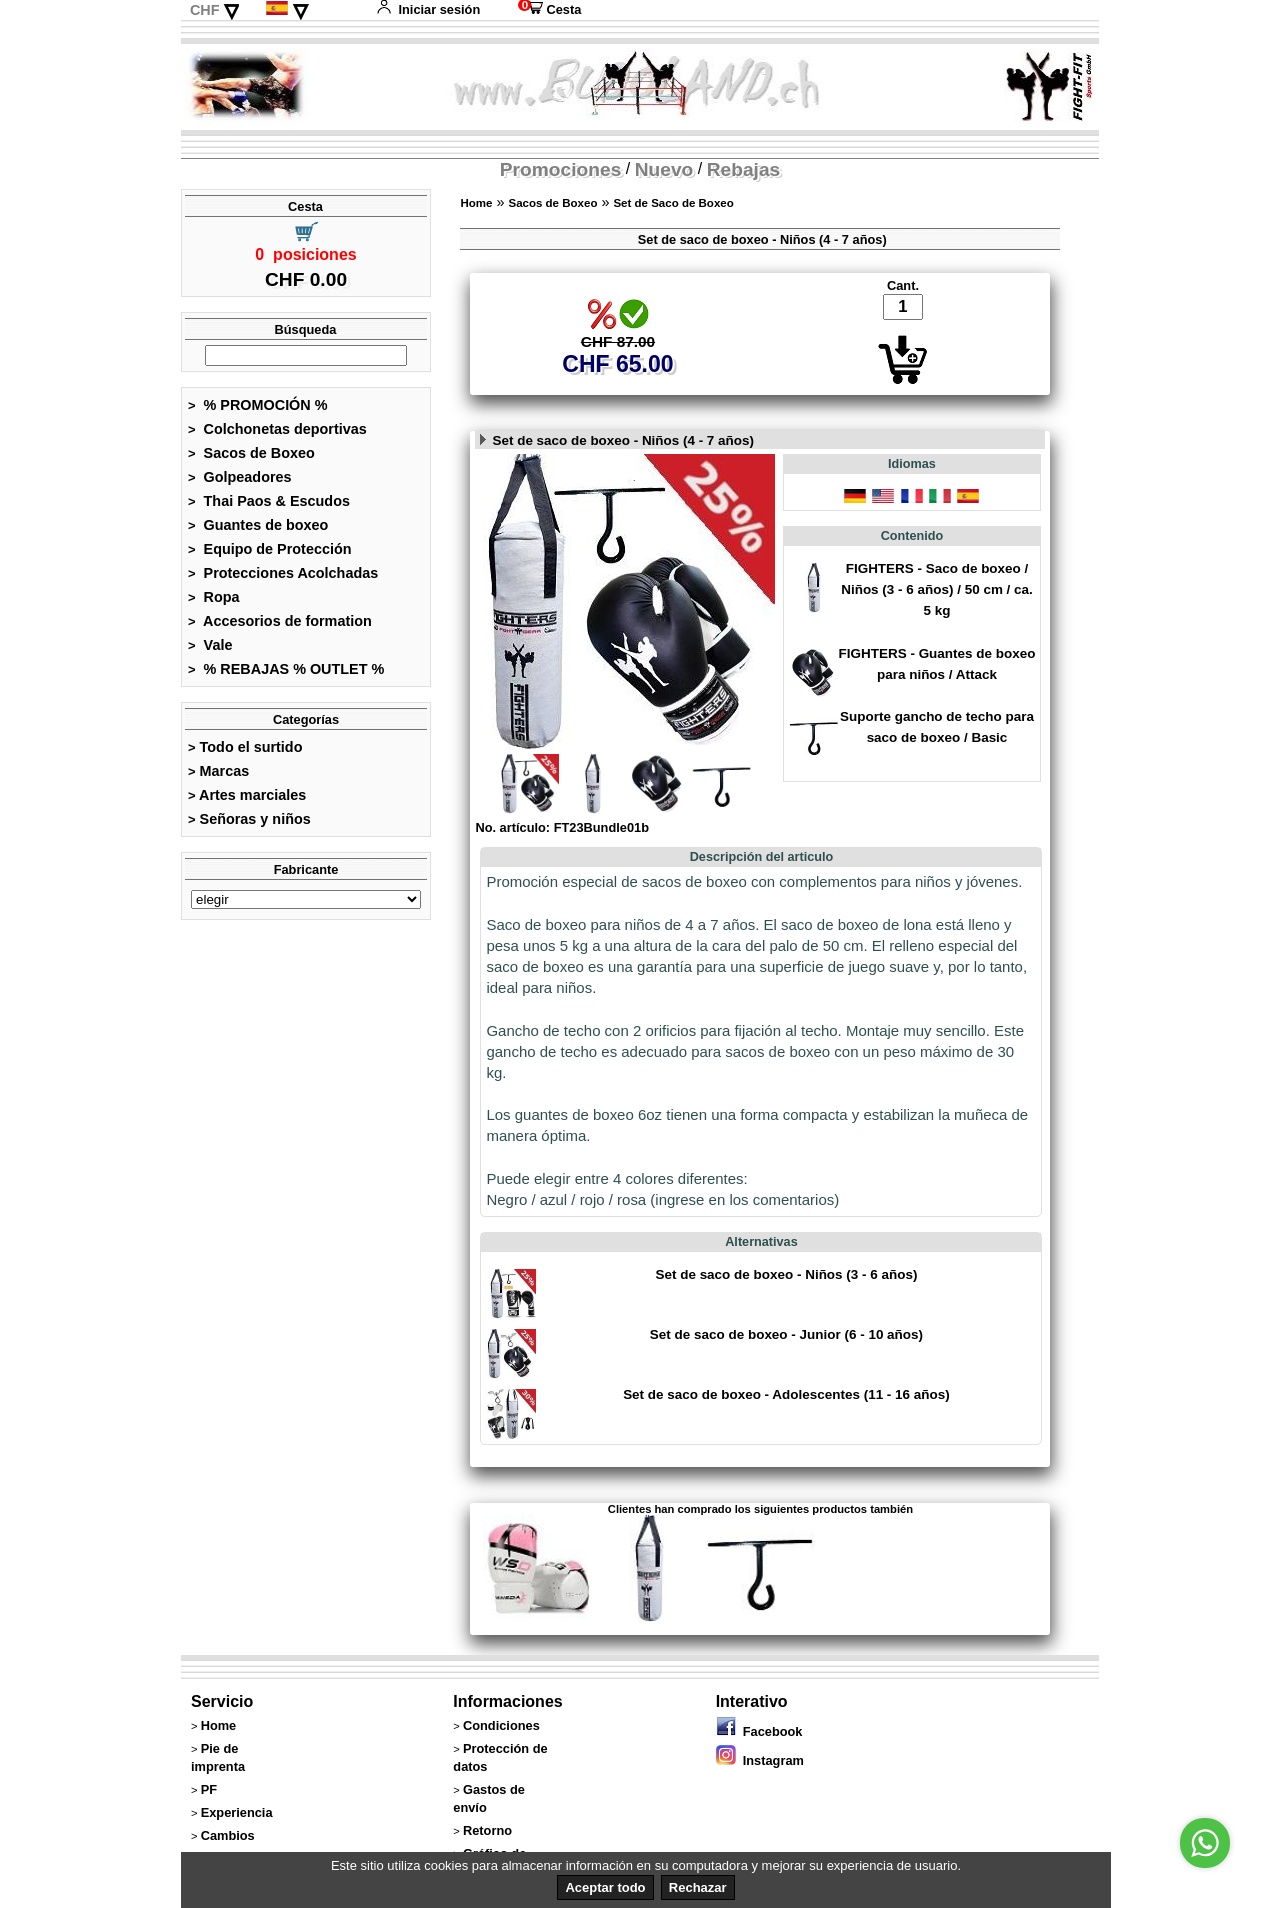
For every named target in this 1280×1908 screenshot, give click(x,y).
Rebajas (744, 169)
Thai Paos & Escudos (269, 501)
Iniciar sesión (428, 9)
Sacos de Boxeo (251, 453)
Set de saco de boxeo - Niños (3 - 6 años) (786, 1274)
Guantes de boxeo (258, 525)
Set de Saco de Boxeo (673, 203)
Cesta (549, 9)
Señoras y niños (249, 819)
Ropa (214, 597)
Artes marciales (247, 795)
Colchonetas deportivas (277, 429)
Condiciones (501, 1725)
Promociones (561, 169)
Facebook (759, 1731)
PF (209, 1789)
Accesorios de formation (280, 621)
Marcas (218, 771)
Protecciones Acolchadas (283, 573)
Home (476, 203)
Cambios (228, 1835)
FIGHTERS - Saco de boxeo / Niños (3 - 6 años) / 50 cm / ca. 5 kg (937, 589)
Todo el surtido (245, 747)
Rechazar (698, 1887)
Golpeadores (240, 477)
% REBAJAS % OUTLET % (286, 669)
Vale (210, 645)
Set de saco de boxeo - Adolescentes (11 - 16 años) (786, 1394)
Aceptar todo (605, 1887)
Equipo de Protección (270, 549)
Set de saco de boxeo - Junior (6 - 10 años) (786, 1334)
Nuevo (664, 169)
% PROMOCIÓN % (258, 405)
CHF (205, 10)
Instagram (760, 1760)
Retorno (487, 1830)
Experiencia (237, 1812)
